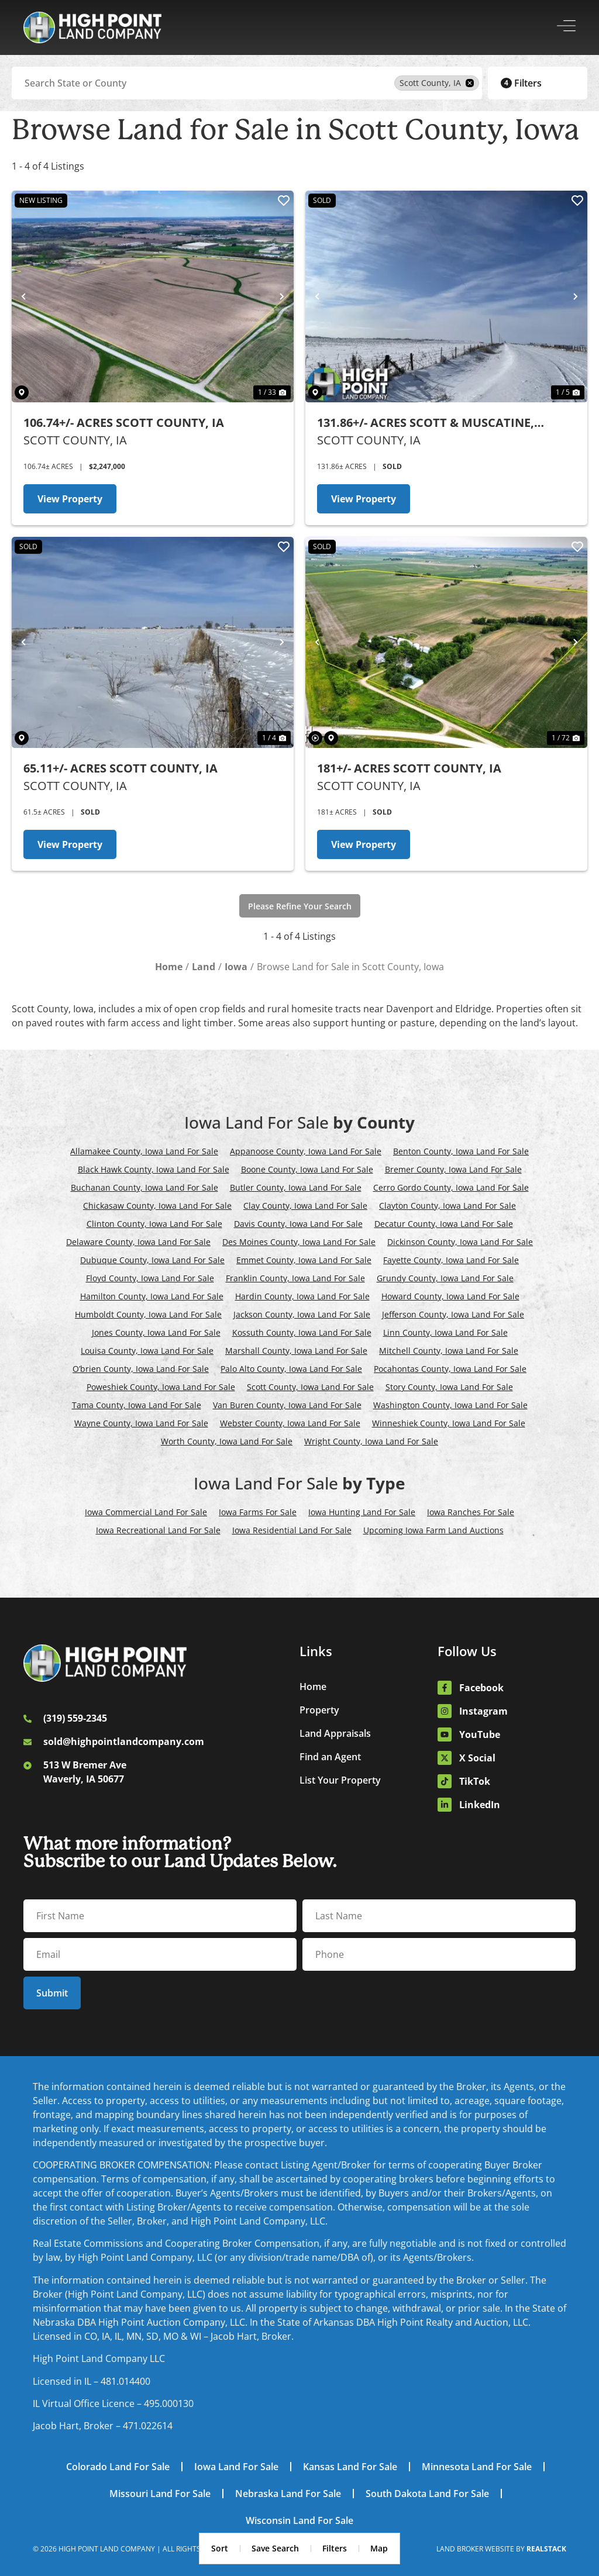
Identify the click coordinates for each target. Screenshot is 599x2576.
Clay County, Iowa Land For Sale (305, 1205)
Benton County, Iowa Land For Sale (461, 1151)
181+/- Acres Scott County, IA (409, 768)
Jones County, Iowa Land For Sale (156, 1332)
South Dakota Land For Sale (427, 2493)
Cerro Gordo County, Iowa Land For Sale (451, 1187)
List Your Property (340, 1780)
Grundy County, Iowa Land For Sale (445, 1278)
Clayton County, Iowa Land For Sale (447, 1205)
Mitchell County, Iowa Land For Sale (448, 1350)
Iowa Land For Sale (236, 2466)
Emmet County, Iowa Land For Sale (303, 1259)
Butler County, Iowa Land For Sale (296, 1187)
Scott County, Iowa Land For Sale (310, 1386)
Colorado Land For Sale (118, 2466)
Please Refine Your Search (300, 906)
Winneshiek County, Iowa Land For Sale (448, 1423)
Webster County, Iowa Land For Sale (290, 1423)
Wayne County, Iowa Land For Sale (141, 1423)
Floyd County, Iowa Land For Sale (150, 1278)
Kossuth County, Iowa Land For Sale (301, 1332)
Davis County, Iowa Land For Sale (298, 1223)
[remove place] (470, 83)
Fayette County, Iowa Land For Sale (451, 1259)
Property (319, 1710)
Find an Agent (330, 1757)
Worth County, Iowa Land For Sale (226, 1441)
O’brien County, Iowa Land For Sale (141, 1368)
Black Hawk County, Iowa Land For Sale (153, 1169)
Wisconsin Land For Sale (299, 2520)
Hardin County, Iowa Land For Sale (302, 1296)
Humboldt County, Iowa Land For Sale (148, 1314)
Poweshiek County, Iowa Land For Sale (161, 1386)
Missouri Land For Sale (160, 2493)
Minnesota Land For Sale (477, 2466)
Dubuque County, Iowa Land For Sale (152, 1259)
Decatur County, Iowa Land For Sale (443, 1223)
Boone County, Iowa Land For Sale (307, 1169)
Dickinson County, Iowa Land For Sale (460, 1241)
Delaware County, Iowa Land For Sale (138, 1241)
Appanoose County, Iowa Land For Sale (305, 1151)
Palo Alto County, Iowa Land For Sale (291, 1368)
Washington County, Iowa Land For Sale (450, 1405)
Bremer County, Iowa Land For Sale (453, 1169)
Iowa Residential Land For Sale (292, 1530)
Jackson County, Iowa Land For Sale (301, 1314)
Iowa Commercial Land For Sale (146, 1512)
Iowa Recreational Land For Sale (158, 1530)
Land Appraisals (335, 1733)
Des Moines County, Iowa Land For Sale (299, 1241)
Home (313, 1686)
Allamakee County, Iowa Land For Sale (144, 1151)
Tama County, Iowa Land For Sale (136, 1405)
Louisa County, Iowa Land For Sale (147, 1350)
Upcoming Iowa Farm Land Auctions (433, 1530)
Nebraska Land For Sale (288, 2493)
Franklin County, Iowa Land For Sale (295, 1278)
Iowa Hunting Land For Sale (361, 1512)
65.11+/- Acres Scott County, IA (120, 768)
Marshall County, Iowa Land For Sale (296, 1350)
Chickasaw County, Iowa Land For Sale (157, 1205)
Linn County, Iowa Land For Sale (445, 1332)
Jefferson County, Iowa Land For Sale (453, 1314)
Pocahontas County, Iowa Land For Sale (450, 1368)
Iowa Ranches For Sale (470, 1512)
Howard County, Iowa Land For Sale (450, 1296)
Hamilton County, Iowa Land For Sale (151, 1296)
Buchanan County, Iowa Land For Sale (144, 1187)
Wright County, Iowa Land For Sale (371, 1441)
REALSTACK (546, 2549)
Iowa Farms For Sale (258, 1512)
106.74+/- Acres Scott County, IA (123, 422)
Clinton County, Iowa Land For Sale (154, 1223)
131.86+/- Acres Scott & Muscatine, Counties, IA (425, 423)
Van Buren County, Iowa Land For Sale (287, 1405)
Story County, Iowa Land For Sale (449, 1386)
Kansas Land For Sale (350, 2466)
